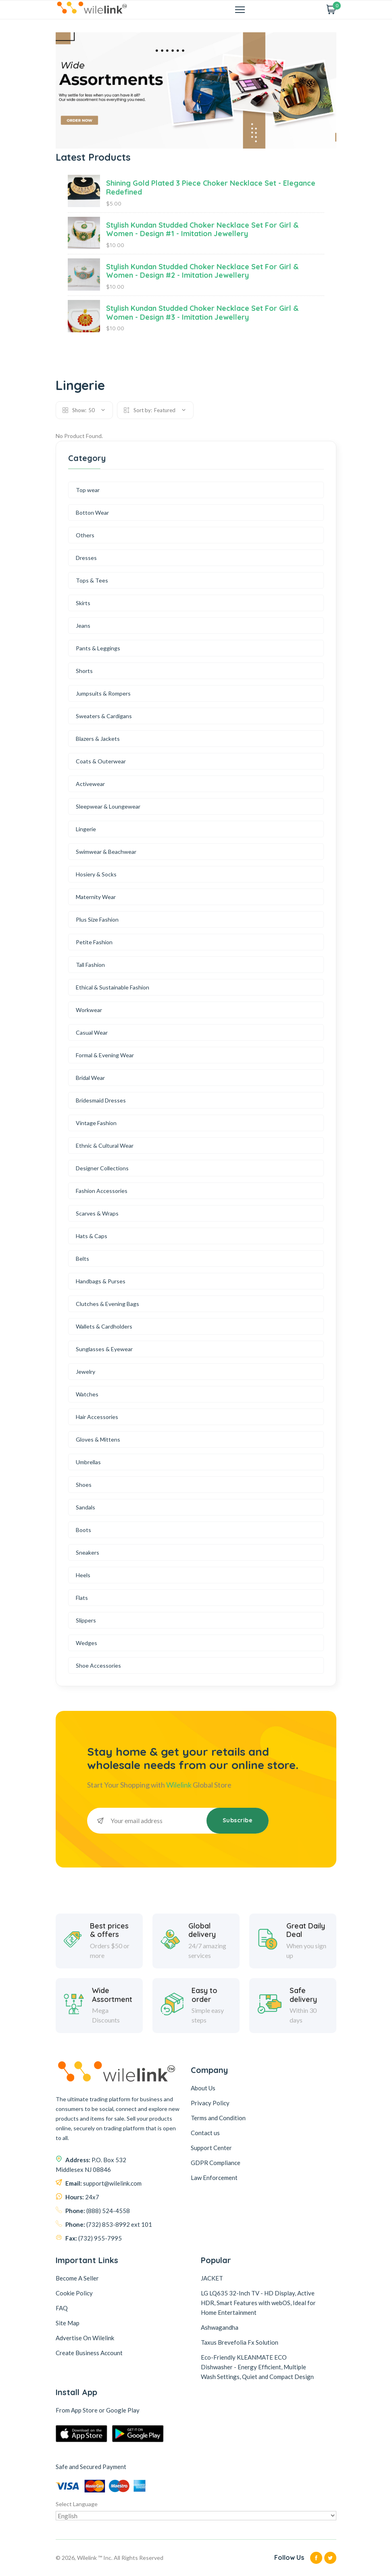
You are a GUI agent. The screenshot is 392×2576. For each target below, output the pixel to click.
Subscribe (238, 1820)
